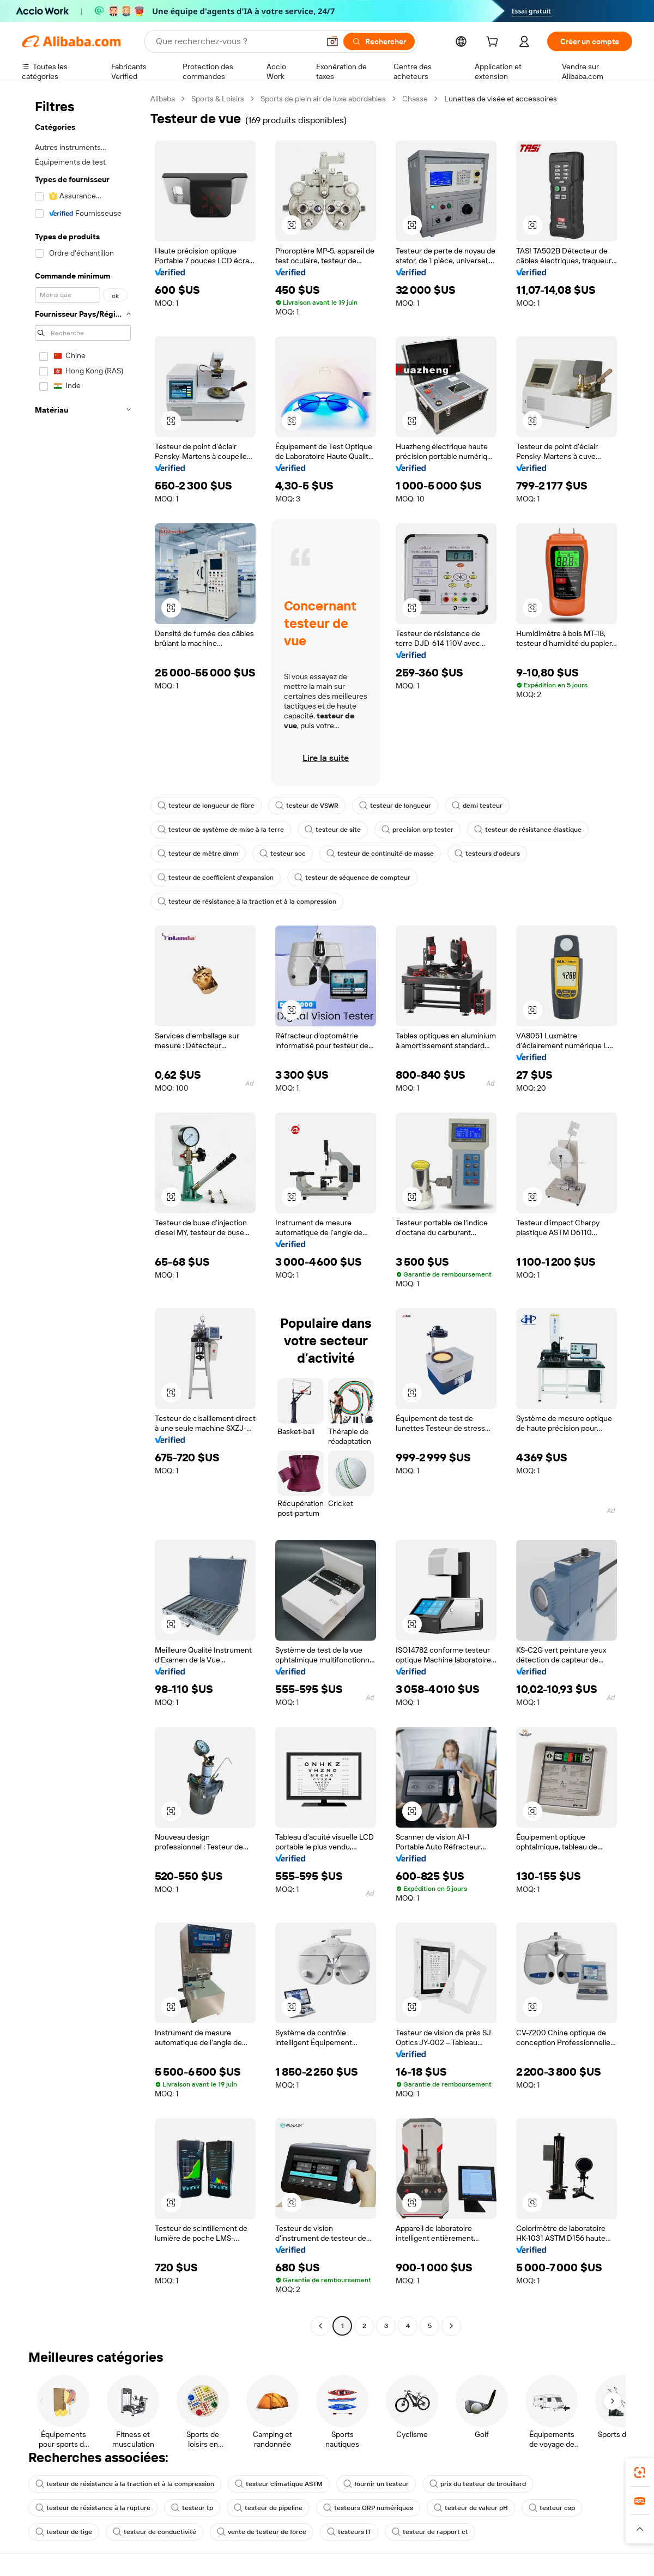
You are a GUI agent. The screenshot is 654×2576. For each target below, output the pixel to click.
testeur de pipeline (268, 2508)
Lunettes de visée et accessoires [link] (500, 98)
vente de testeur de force (261, 2531)
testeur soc (282, 853)
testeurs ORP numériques (368, 2508)
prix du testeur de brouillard (477, 2484)
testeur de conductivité (154, 2531)
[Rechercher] (379, 41)
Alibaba (162, 98)
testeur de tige (63, 2531)
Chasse (415, 98)
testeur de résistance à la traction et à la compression (247, 901)
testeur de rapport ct (430, 2531)
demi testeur (477, 805)
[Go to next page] (451, 2326)
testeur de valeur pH (471, 2508)
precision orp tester (417, 829)
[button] (332, 41)
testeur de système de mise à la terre (221, 829)
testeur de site (333, 829)
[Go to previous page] (320, 2326)
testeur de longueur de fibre (206, 805)
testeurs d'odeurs (487, 853)
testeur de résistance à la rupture (92, 2508)
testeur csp (552, 2508)
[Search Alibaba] (236, 41)
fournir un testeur (376, 2484)
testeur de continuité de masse (380, 853)
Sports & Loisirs (217, 98)
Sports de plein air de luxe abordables (323, 98)
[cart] (494, 43)
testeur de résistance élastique (528, 829)
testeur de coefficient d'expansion (216, 877)
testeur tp (192, 2508)
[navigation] (82, 1213)
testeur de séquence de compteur (352, 877)
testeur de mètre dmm (198, 853)
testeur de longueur (395, 805)
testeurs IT (349, 2531)
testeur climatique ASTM (279, 2484)
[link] (640, 2472)
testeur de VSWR (306, 805)
